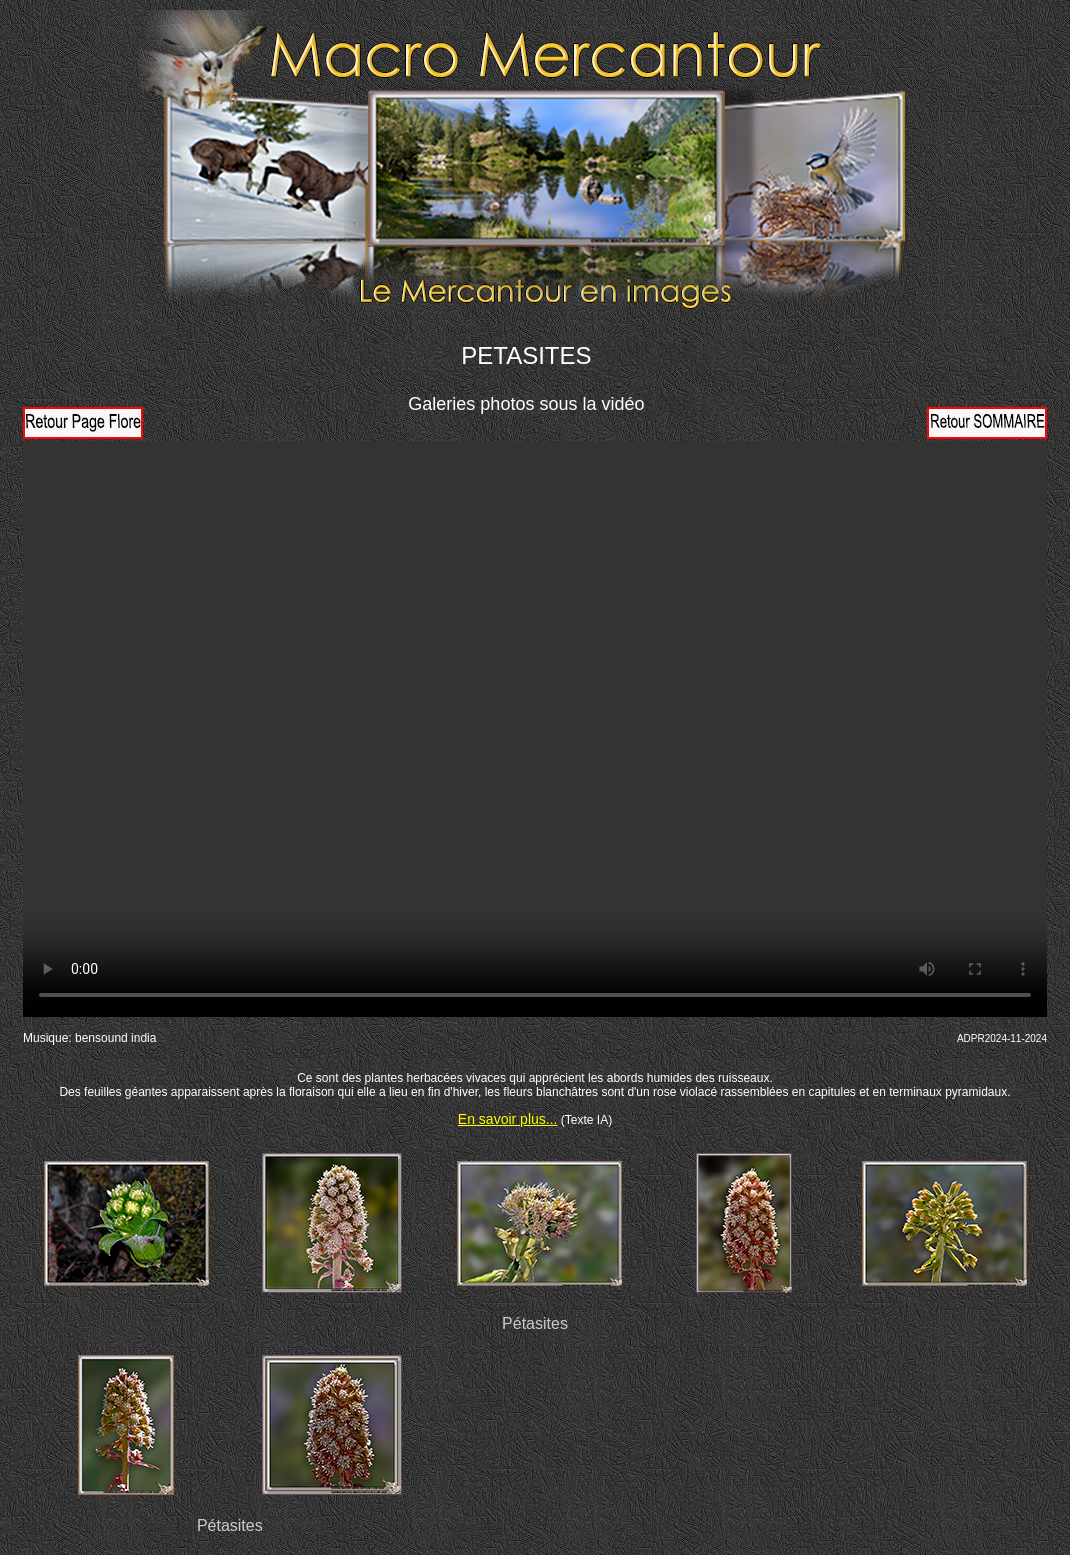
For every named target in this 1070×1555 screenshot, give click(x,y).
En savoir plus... (508, 1119)
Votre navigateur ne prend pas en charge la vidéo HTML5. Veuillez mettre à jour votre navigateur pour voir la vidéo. (535, 729)
